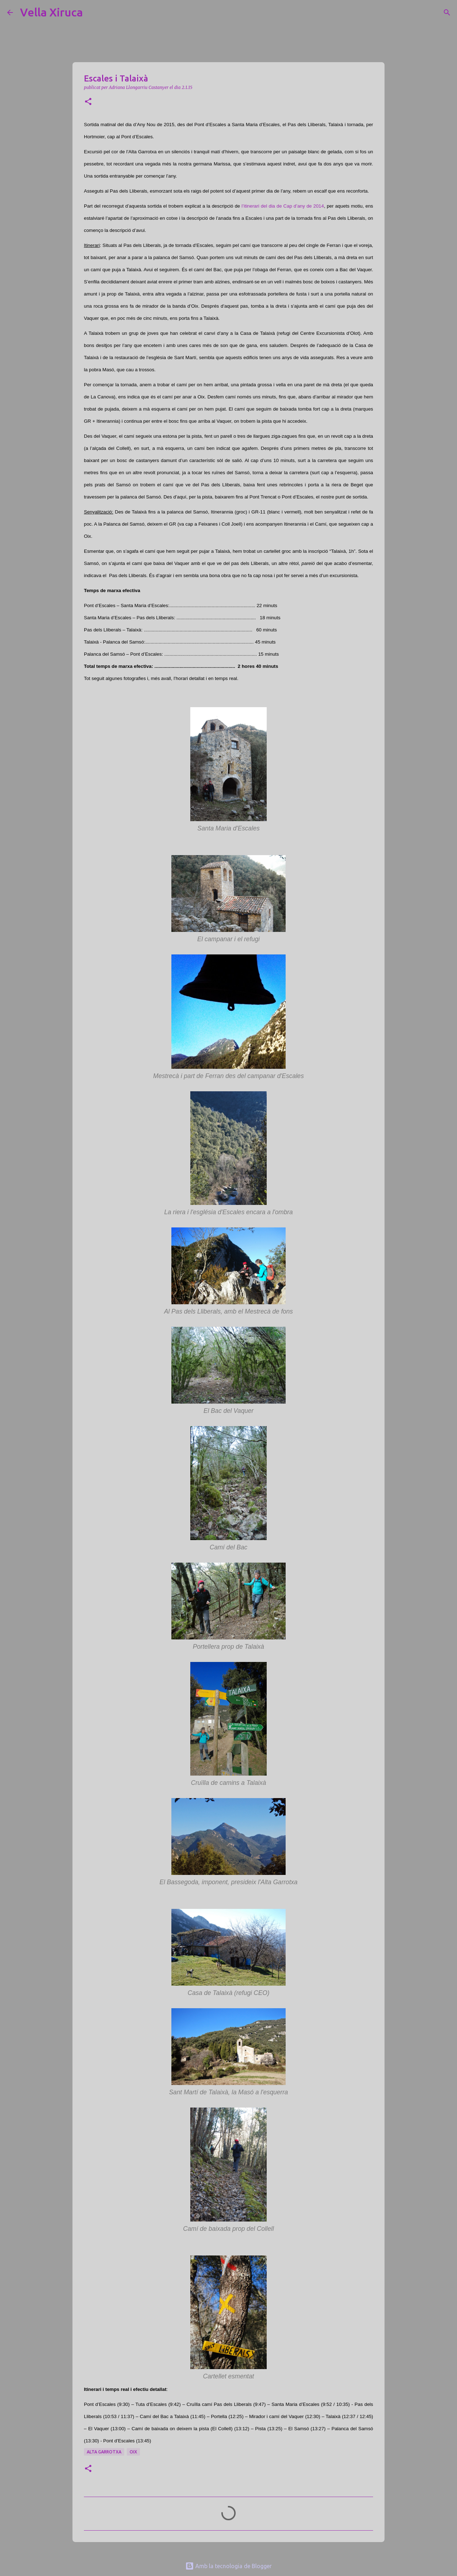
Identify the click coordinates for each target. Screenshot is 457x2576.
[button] (88, 102)
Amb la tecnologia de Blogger (228, 2566)
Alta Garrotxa (104, 2452)
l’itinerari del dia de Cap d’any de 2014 (283, 206)
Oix (133, 2452)
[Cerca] (93, 12)
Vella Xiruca (51, 12)
